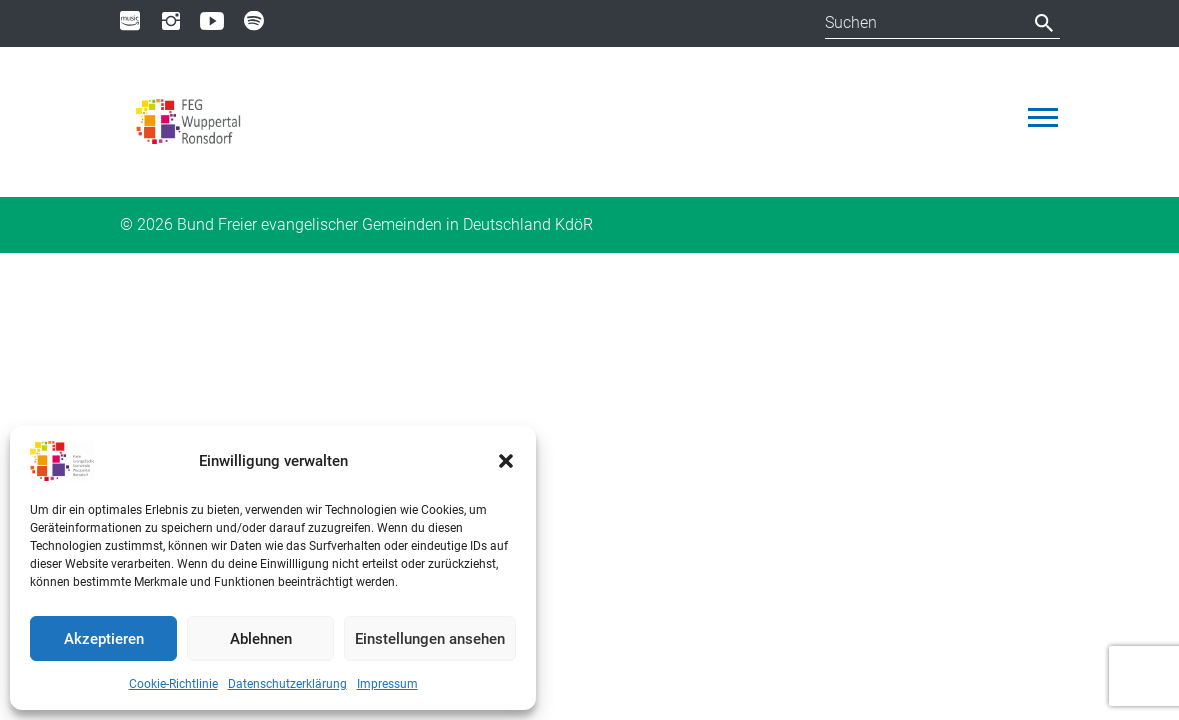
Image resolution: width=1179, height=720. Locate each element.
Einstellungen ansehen (430, 639)
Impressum (387, 684)
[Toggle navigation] (1043, 117)
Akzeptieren (104, 639)
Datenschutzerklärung (287, 684)
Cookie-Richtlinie (173, 684)
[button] (506, 461)
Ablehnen (261, 639)
